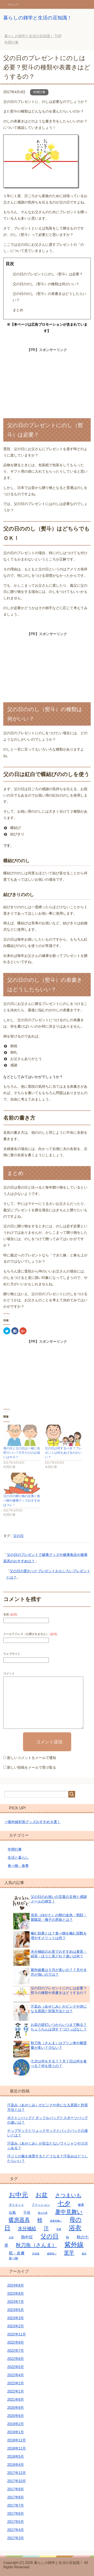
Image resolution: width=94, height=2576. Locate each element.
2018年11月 (16, 2448)
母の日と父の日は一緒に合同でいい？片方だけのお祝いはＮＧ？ (21, 1452)
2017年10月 (16, 2481)
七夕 (64, 2203)
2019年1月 (15, 2432)
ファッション (41, 2204)
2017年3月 (15, 2538)
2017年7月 (15, 2505)
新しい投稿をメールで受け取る (31, 1767)
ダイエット (16, 2204)
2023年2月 (15, 2326)
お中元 (18, 2194)
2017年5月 (15, 2522)
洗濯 (58, 2229)
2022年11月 (16, 2334)
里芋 (69, 2253)
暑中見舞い (69, 2212)
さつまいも (68, 2195)
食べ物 (13, 2258)
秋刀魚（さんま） (36, 2245)
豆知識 (35, 2253)
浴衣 (75, 2227)
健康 (81, 2204)
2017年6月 (15, 2513)
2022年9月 (15, 2342)
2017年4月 (15, 2530)
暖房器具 (19, 2220)
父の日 (18, 1536)
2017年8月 (15, 2497)
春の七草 (43, 2213)
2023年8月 (15, 2293)
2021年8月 (15, 2399)
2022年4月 (15, 2375)
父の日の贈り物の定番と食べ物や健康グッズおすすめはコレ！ (21, 1500)
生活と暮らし (18, 1857)
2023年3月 (15, 2318)
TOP (33, 36)
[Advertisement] (47, 380)
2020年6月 (15, 2416)
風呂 (84, 2253)
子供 (26, 2212)
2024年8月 (15, 2285)
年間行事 (39, 92)
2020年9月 (15, 2408)
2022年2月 (15, 2383)
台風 (12, 2212)
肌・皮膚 (17, 2253)
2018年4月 (15, 2465)
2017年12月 (16, 2473)
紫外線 (73, 2244)
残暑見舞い (56, 2220)
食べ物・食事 (18, 1866)
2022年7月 (15, 2350)
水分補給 (27, 2228)
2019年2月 (15, 2424)
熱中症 (27, 2237)
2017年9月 (15, 2489)
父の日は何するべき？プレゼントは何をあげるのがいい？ (63, 1452)
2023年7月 (15, 2302)
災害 (11, 2237)
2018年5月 (15, 2456)
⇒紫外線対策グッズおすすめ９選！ (32, 1822)
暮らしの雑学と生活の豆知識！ (37, 17)
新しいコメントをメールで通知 (31, 1758)
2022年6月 (15, 2359)
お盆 (41, 2195)
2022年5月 (15, 2367)
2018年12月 (16, 2440)
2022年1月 (15, 2391)
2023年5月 (15, 2310)
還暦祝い (52, 2253)
